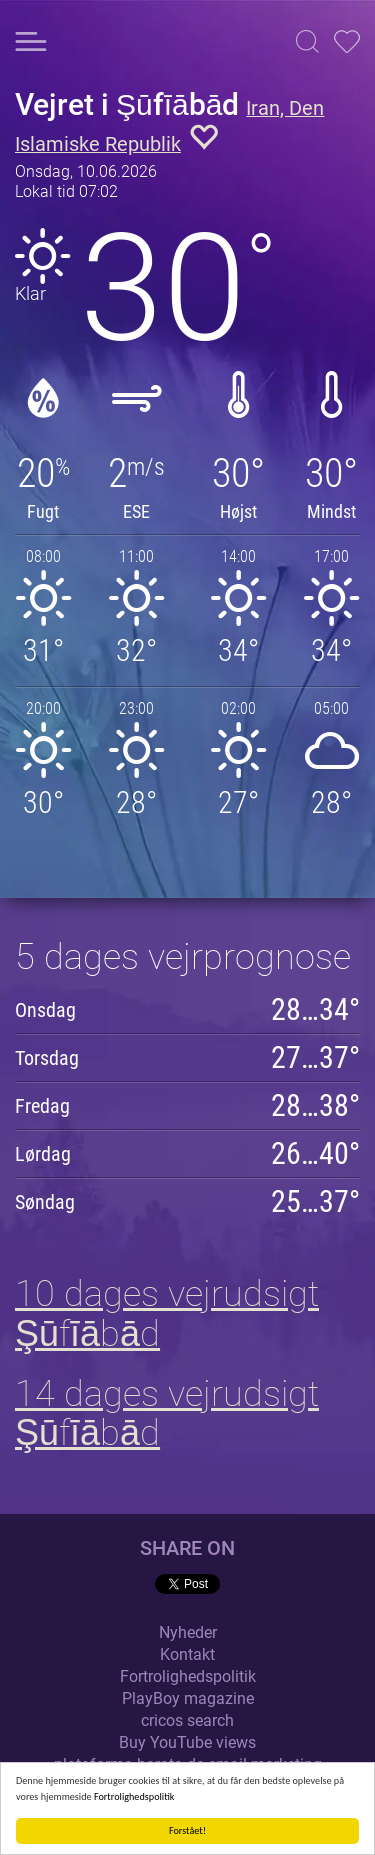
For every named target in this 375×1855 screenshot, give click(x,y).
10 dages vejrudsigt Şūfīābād (167, 1314)
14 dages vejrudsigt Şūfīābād (167, 1414)
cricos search (187, 1720)
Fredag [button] (42, 1106)
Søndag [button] (45, 1202)
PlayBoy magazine (188, 1698)
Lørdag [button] (43, 1154)
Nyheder (188, 1632)
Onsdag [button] (45, 1010)
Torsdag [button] (47, 1058)
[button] (307, 41)
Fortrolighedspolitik (134, 1796)
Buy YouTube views (187, 1742)
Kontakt (187, 1654)
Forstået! (187, 1830)
